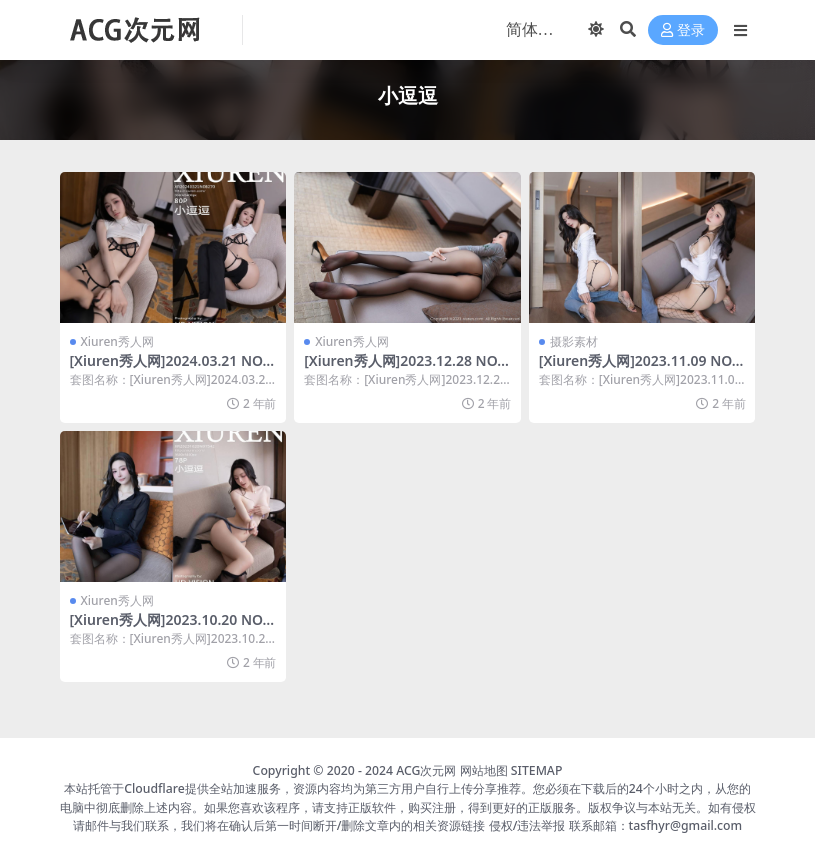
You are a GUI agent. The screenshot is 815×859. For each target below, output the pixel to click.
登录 (683, 30)
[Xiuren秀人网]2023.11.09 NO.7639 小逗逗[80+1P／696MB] (641, 369)
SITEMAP (537, 770)
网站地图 (484, 770)
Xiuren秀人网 (117, 341)
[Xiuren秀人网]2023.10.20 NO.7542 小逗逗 (172, 628)
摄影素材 (574, 341)
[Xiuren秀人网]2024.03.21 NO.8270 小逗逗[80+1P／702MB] (172, 369)
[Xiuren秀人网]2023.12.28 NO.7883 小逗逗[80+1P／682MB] (406, 369)
